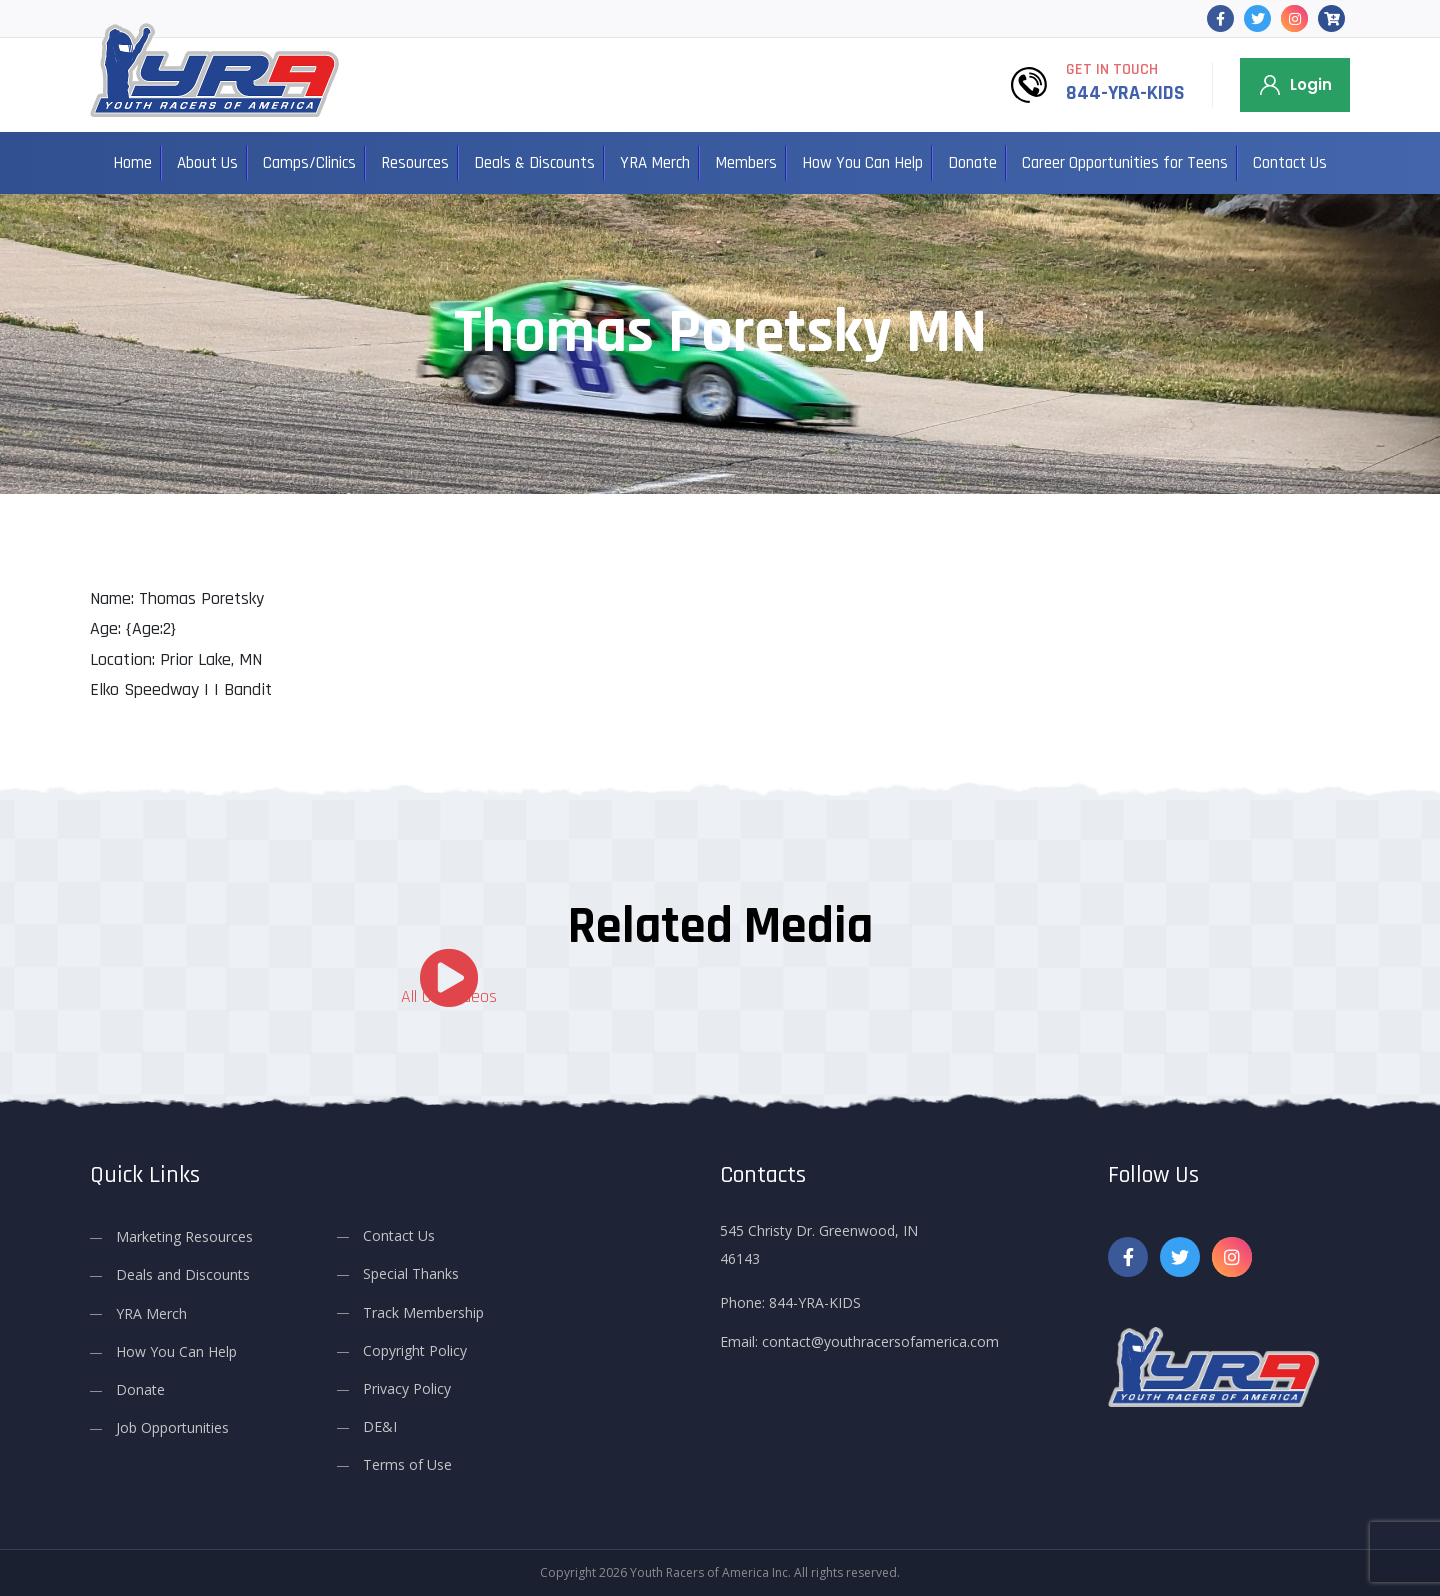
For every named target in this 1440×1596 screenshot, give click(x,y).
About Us (207, 163)
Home (132, 163)
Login (1311, 84)
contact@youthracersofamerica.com (880, 1341)
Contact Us (1290, 163)
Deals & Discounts (534, 163)
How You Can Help (862, 163)
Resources (415, 163)
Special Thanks (411, 1273)
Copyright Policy (415, 1350)
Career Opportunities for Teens (1125, 163)
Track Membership (423, 1311)
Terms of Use (407, 1464)
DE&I (380, 1426)
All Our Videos (449, 996)
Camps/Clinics (309, 163)
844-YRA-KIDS (1125, 93)
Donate (972, 163)
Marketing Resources (184, 1236)
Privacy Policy (407, 1388)
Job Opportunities (172, 1427)
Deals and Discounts (183, 1274)
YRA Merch (655, 163)
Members (746, 163)
